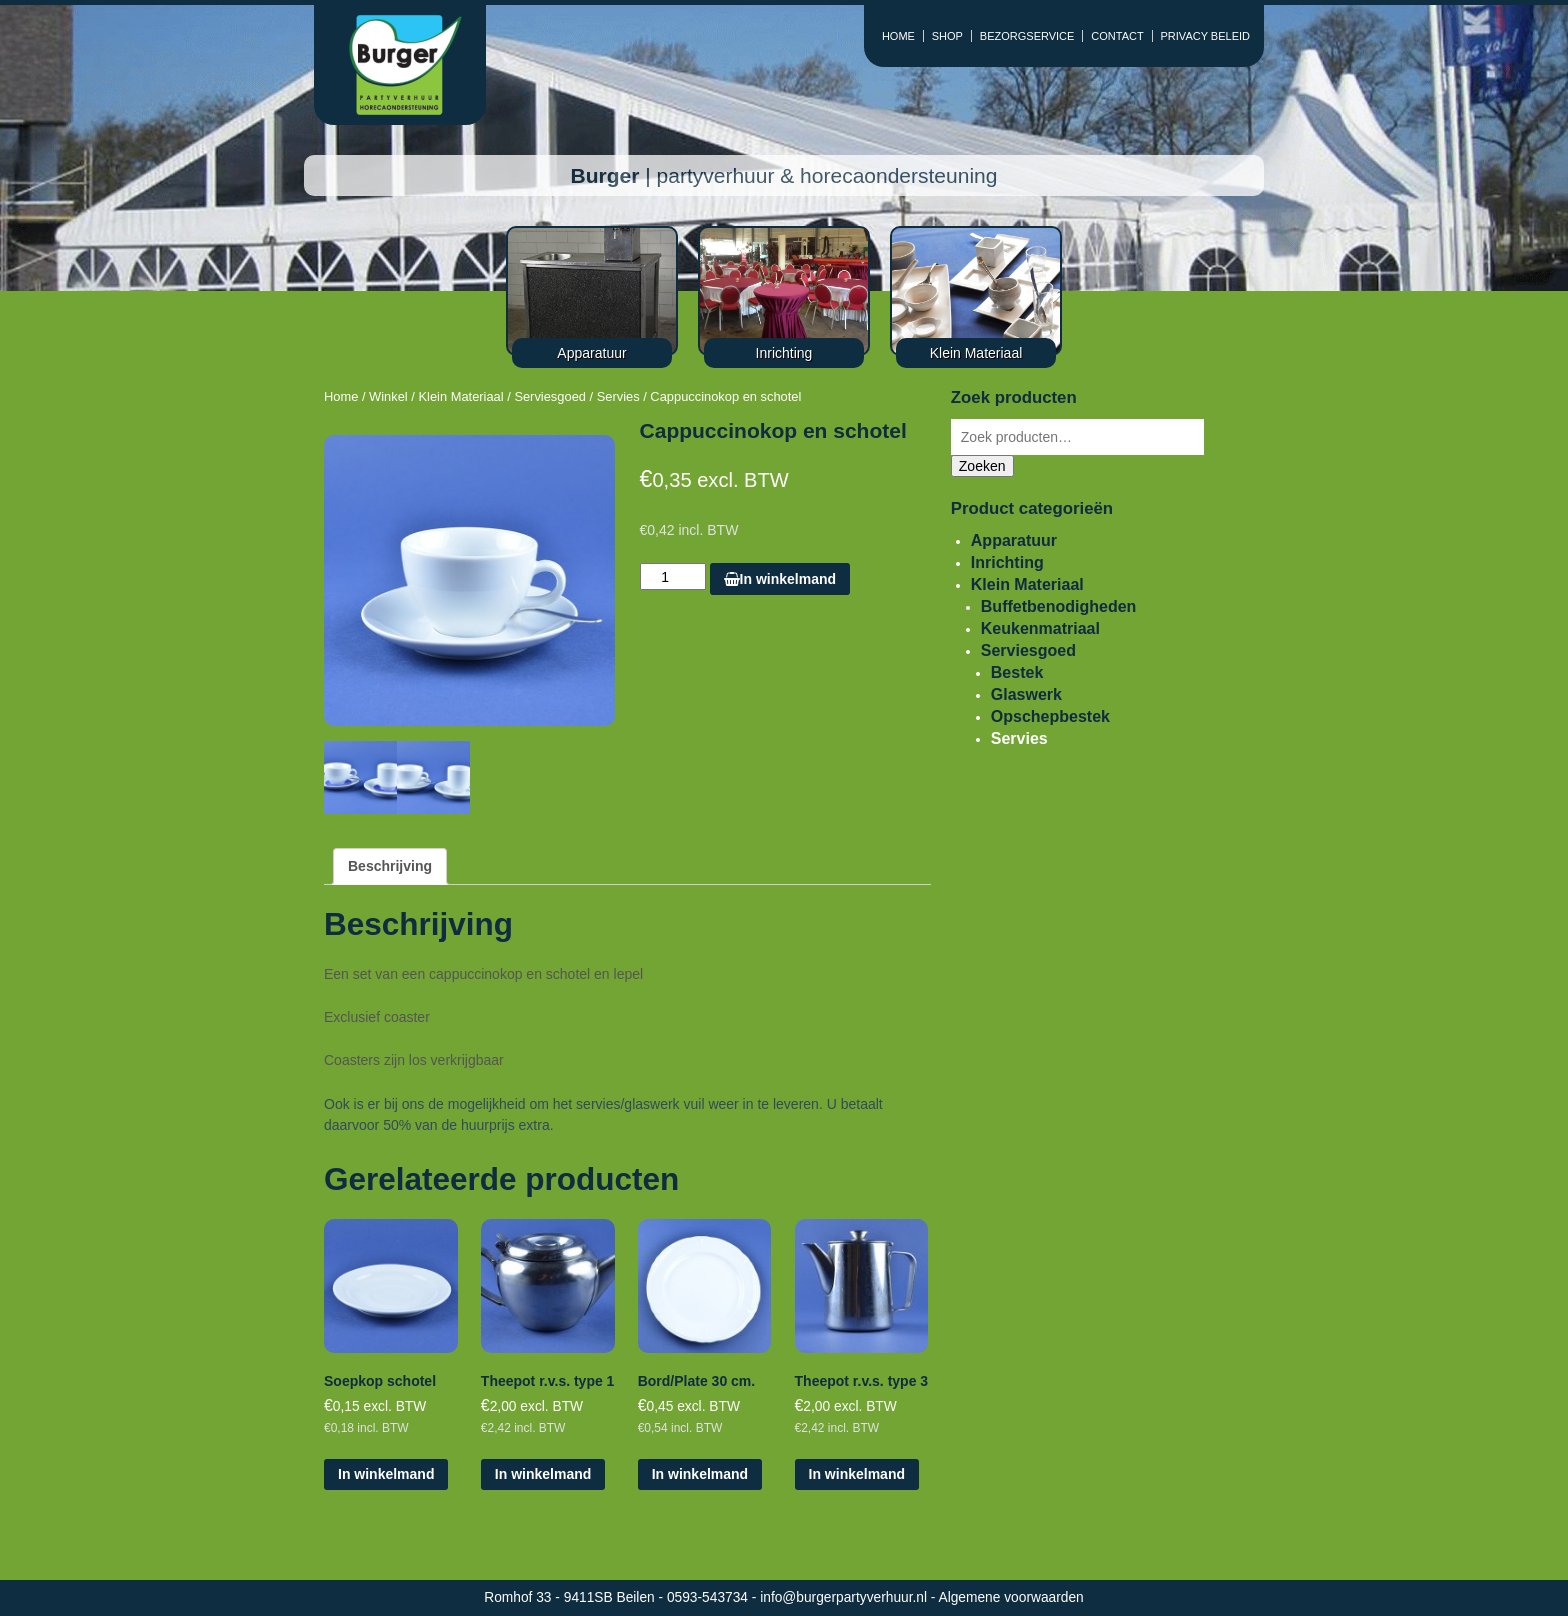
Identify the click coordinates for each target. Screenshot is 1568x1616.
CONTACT (1117, 36)
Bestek (1017, 672)
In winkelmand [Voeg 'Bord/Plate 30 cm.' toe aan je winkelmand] (700, 1474)
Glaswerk (1026, 694)
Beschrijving (390, 866)
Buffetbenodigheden (1059, 606)
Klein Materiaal (460, 396)
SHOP (947, 36)
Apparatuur (1014, 540)
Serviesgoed (550, 396)
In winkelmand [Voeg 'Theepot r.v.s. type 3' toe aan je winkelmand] (857, 1474)
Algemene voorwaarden (1011, 1597)
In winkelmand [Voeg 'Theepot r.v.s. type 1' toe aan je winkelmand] (543, 1474)
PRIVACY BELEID (1205, 36)
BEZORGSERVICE (1027, 36)
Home (341, 396)
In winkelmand (780, 579)
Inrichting (1007, 562)
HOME (898, 36)
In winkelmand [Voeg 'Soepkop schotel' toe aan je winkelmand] (386, 1474)
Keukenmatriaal (1040, 628)
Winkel (388, 396)
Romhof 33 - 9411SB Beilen (571, 1597)
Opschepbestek (1050, 716)
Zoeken (982, 466)
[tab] (390, 866)
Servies (618, 396)
